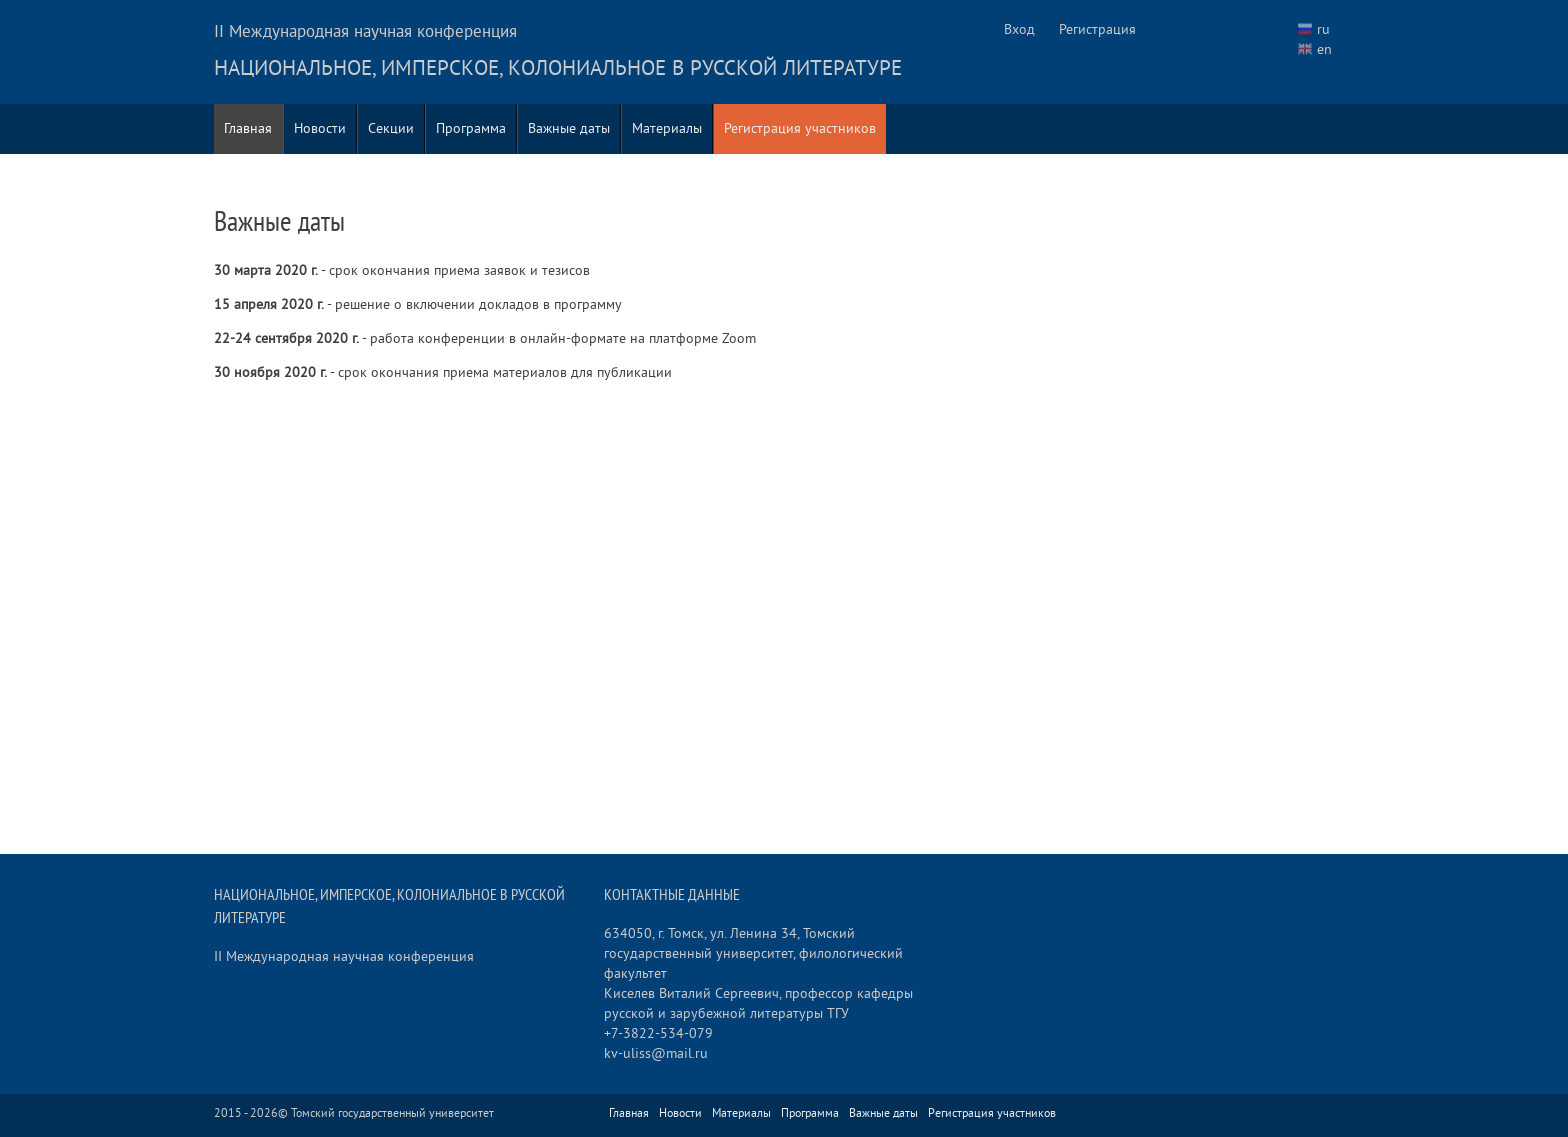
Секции (391, 128)
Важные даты (569, 128)
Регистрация (1097, 29)
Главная (248, 128)
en (1324, 49)
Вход (1019, 29)
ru (1323, 29)
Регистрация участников (800, 128)
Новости (320, 128)
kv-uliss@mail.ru (656, 1053)
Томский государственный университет (392, 1113)
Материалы (667, 128)
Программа (471, 128)
